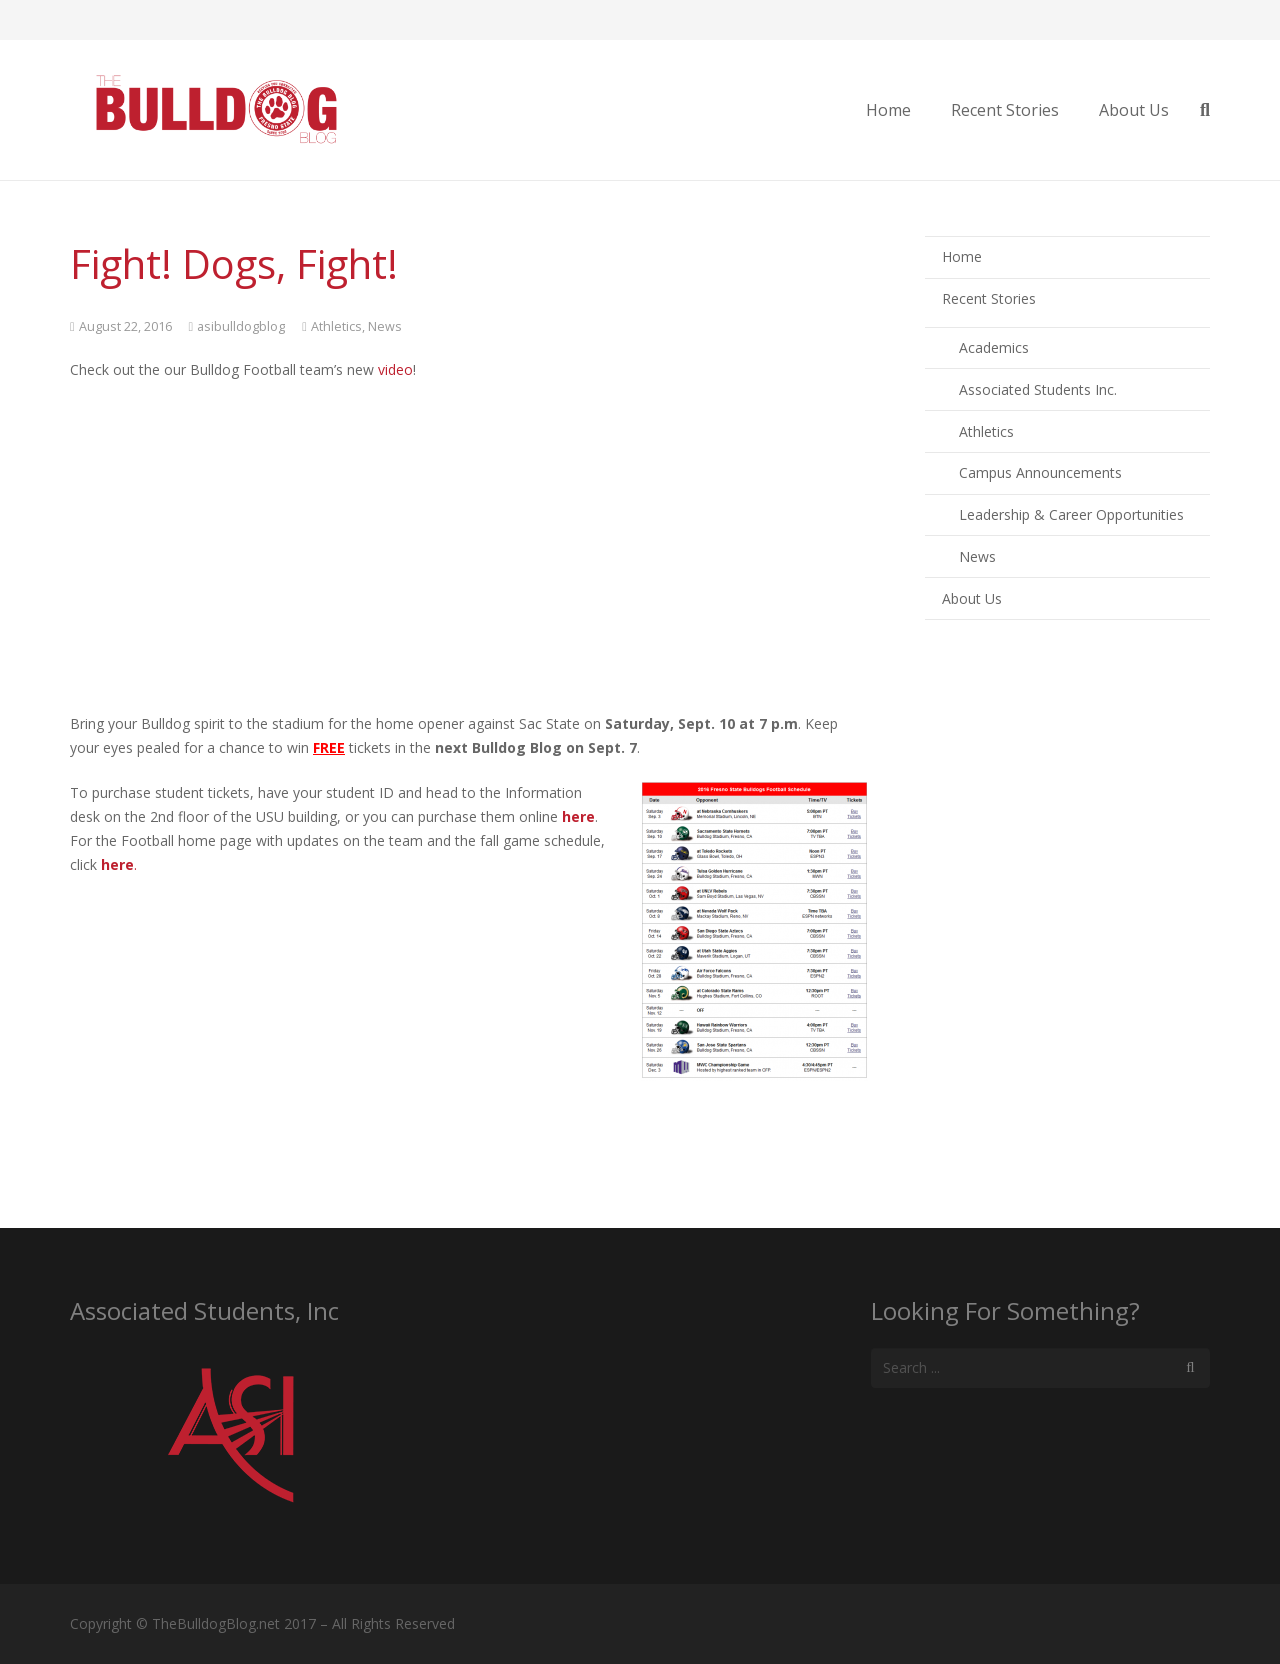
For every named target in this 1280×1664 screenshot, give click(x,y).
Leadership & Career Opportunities (1071, 514)
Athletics (336, 326)
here (578, 816)
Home (962, 256)
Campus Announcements (1040, 472)
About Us (972, 598)
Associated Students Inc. (1038, 389)
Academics (994, 347)
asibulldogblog (241, 326)
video (395, 369)
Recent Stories (989, 298)
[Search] (1190, 1367)
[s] (1040, 1367)
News (385, 326)
